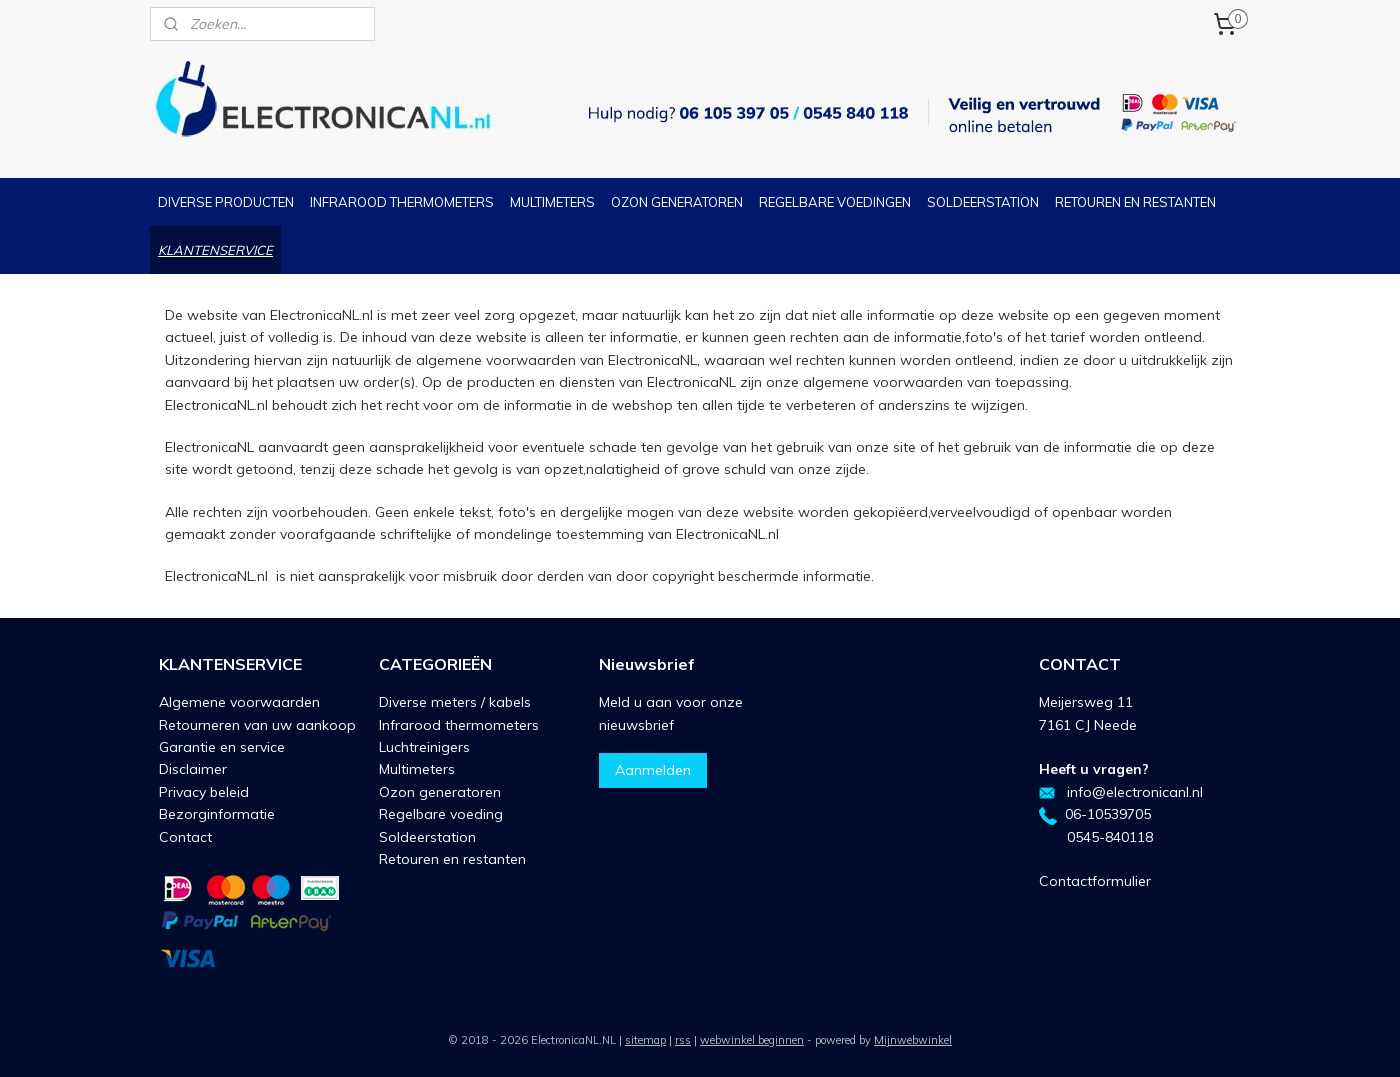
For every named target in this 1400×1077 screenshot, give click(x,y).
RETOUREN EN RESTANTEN (1135, 202)
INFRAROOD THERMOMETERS (402, 202)
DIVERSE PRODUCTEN (226, 202)
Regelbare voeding (441, 814)
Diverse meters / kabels (455, 702)
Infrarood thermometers (459, 725)
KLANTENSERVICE (215, 250)
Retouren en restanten (452, 859)
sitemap (645, 1040)
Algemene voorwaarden (239, 702)
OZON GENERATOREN (677, 202)
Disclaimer (193, 769)
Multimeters (417, 769)
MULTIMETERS (552, 202)
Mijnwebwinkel (913, 1040)
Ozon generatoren (440, 792)
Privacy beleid (204, 792)
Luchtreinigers (424, 747)
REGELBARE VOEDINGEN (835, 202)
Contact (185, 837)
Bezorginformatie (217, 814)
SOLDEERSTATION (983, 202)
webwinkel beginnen (752, 1040)
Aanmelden (653, 770)
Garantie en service (222, 747)
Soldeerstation (427, 837)
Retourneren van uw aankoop (257, 725)
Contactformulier (1095, 881)
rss (683, 1040)
